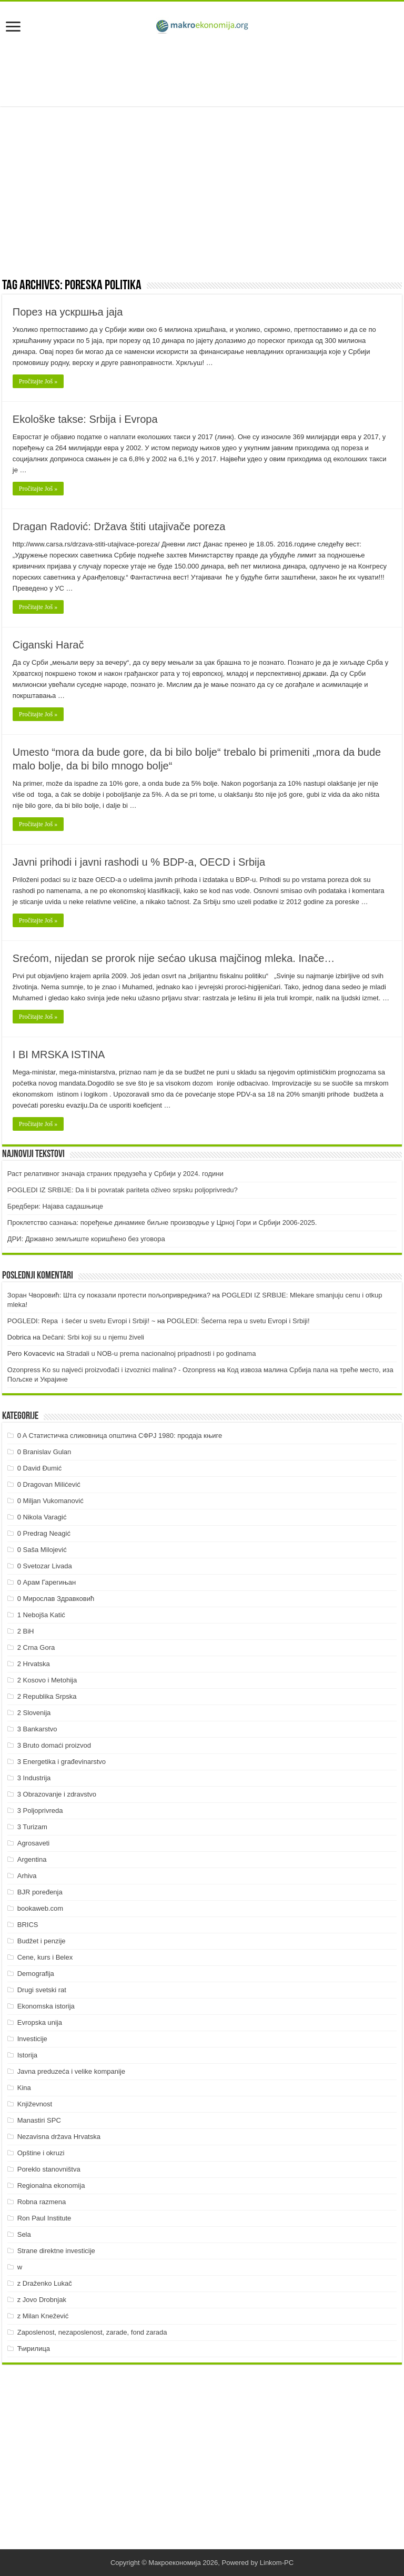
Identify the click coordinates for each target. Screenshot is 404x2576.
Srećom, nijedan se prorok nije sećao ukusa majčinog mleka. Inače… (174, 958)
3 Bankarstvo (37, 1729)
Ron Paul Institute (44, 2218)
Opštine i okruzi (41, 2153)
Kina (24, 2088)
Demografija (35, 1973)
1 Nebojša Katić (41, 1615)
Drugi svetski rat (41, 1990)
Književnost (34, 2104)
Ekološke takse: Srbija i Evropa (85, 419)
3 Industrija (34, 1778)
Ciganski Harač (48, 645)
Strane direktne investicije (56, 2251)
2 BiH (25, 1631)
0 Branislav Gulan (44, 1452)
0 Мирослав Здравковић (56, 1599)
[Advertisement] (202, 72)
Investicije (32, 2039)
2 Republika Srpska (47, 1696)
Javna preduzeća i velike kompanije (71, 2071)
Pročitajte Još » (38, 381)
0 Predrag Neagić (43, 1533)
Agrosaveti (33, 1843)
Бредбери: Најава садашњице (55, 1206)
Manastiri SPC (39, 2120)
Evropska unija (39, 2022)
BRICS (27, 1925)
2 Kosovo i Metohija (47, 1680)
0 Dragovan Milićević (48, 1484)
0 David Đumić (39, 1468)
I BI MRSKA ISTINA (59, 1054)
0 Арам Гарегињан (46, 1582)
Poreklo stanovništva (48, 2169)
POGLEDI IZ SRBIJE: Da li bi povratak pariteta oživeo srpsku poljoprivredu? (122, 1190)
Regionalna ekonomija (51, 2185)
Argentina (32, 1859)
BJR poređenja (40, 1892)
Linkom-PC (277, 2563)
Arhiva (27, 1876)
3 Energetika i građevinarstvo (61, 1762)
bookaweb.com (40, 1908)
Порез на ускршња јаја (68, 312)
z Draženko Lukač (44, 2283)
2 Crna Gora (36, 1647)
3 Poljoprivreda (40, 1810)
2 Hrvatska (33, 1664)
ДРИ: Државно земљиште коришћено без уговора (86, 1239)
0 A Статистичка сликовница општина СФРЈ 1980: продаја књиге (120, 1435)
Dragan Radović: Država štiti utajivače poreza (119, 526)
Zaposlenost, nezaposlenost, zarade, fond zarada (92, 2332)
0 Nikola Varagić (42, 1517)
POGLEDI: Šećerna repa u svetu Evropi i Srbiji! (238, 1321)
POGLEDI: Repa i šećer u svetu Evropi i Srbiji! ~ (81, 1321)
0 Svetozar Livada (44, 1566)
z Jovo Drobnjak (41, 2300)
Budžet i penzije (41, 1941)
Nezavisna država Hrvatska (58, 2137)
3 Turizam (32, 1827)
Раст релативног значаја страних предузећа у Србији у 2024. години (115, 1174)
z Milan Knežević (43, 2316)
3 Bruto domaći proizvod (54, 1745)
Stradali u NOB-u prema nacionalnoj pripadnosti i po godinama (161, 1353)
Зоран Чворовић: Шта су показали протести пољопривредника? (108, 1295)
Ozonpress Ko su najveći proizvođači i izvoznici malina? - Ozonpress (111, 1370)
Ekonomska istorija (46, 2006)
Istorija (27, 2055)
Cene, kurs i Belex (45, 1957)
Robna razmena (41, 2202)
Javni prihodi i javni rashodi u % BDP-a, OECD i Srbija (139, 862)
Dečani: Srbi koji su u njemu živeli (93, 1337)
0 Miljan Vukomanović (50, 1501)
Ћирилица (33, 2348)
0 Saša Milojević (42, 1550)
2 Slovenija (34, 1713)
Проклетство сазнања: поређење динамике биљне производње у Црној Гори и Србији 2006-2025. (162, 1222)
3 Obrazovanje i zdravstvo (56, 1794)
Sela (24, 2234)
